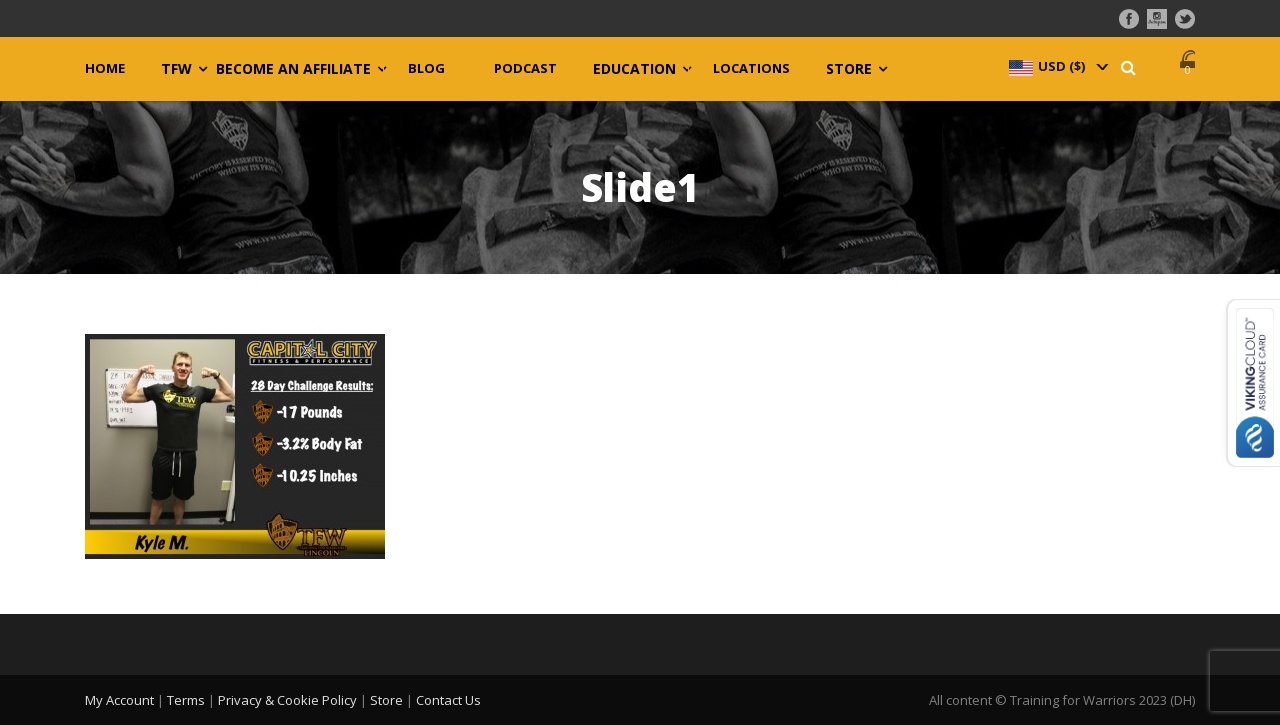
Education (634, 69)
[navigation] (1057, 66)
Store (849, 69)
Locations (751, 68)
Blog (426, 68)
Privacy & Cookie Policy (287, 700)
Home (105, 68)
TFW (176, 69)
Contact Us (448, 700)
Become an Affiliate (293, 69)
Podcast (525, 68)
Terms (186, 700)
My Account (119, 700)
